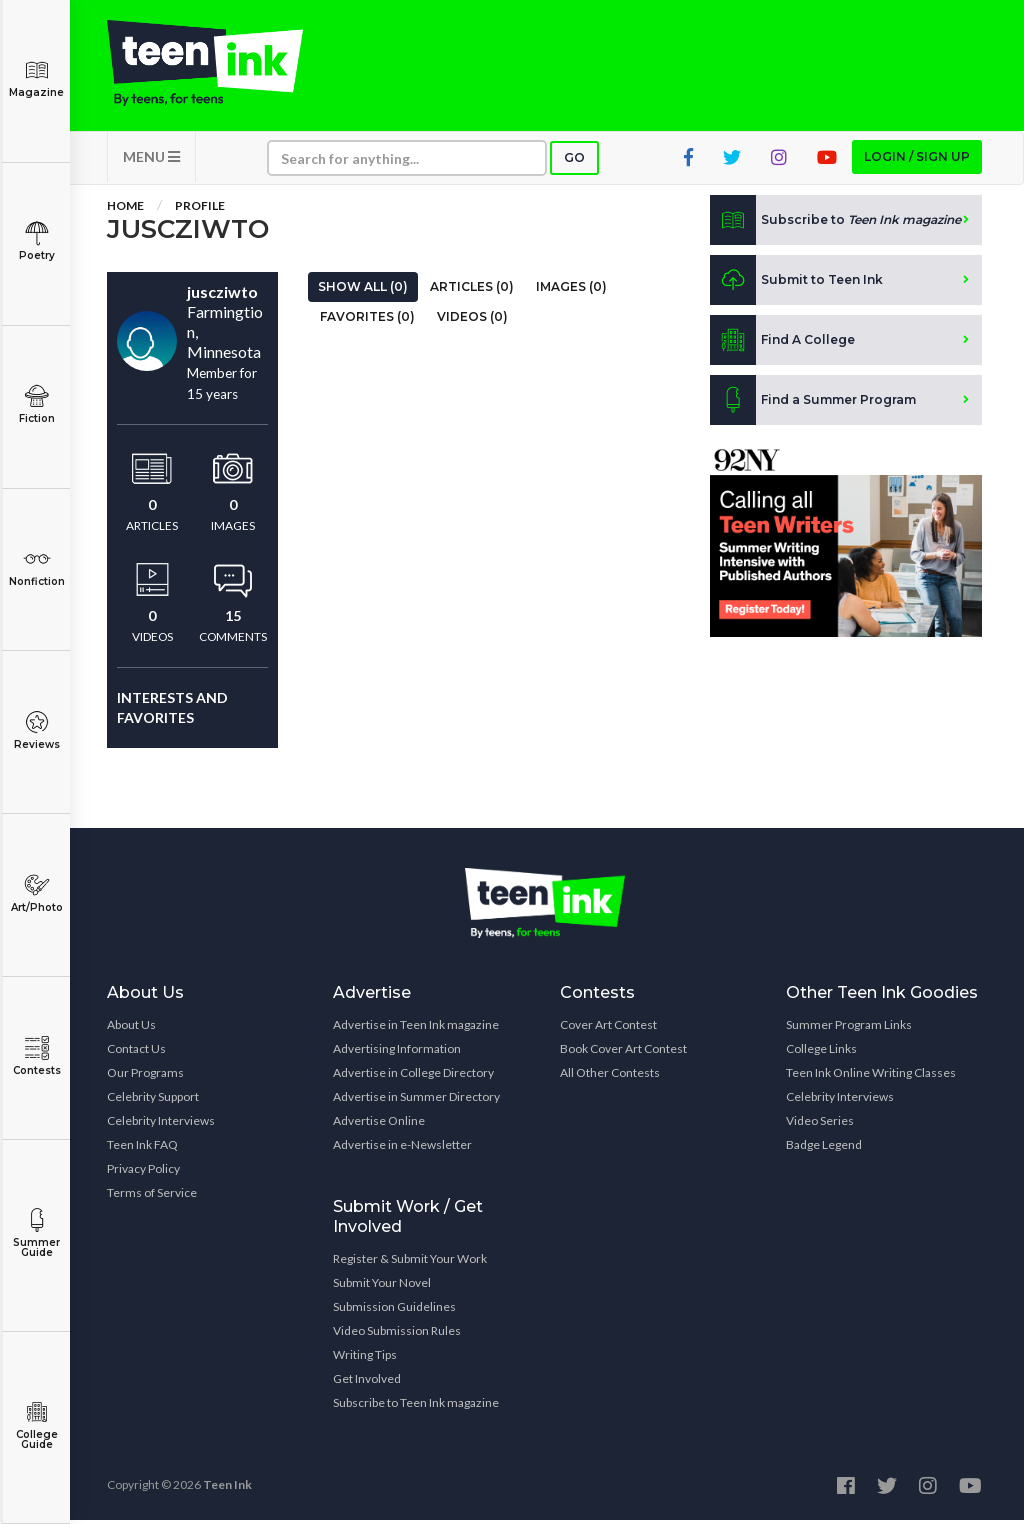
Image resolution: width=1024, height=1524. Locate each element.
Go (574, 161)
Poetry (36, 241)
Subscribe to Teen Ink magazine (416, 1406)
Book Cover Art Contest (623, 1052)
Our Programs (145, 1076)
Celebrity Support (153, 1100)
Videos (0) (472, 320)
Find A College (782, 344)
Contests (36, 1056)
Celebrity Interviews (161, 1124)
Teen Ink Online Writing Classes (871, 1076)
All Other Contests (610, 1076)
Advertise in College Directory (413, 1076)
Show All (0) (363, 290)
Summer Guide (36, 1233)
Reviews (36, 730)
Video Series (820, 1124)
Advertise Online (379, 1124)
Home (125, 209)
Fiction (36, 404)
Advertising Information (397, 1052)
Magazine (36, 78)
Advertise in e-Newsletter (402, 1148)
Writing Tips (365, 1358)
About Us (131, 1028)
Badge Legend (824, 1148)
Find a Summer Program (813, 404)
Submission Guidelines (394, 1310)
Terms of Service (152, 1196)
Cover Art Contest (608, 1028)
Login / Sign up (917, 160)
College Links (821, 1052)
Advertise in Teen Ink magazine (416, 1028)
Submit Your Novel (382, 1286)
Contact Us (136, 1052)
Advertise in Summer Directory (416, 1100)
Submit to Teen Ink (796, 284)
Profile (200, 209)
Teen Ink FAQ (142, 1148)
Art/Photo (36, 893)
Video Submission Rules (397, 1334)
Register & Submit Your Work (410, 1262)
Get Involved (367, 1382)
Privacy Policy (143, 1172)
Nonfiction (36, 567)
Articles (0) (472, 290)
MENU (151, 160)
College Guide (36, 1425)
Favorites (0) (367, 320)
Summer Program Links (849, 1028)
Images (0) (571, 290)
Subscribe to (835, 224)
